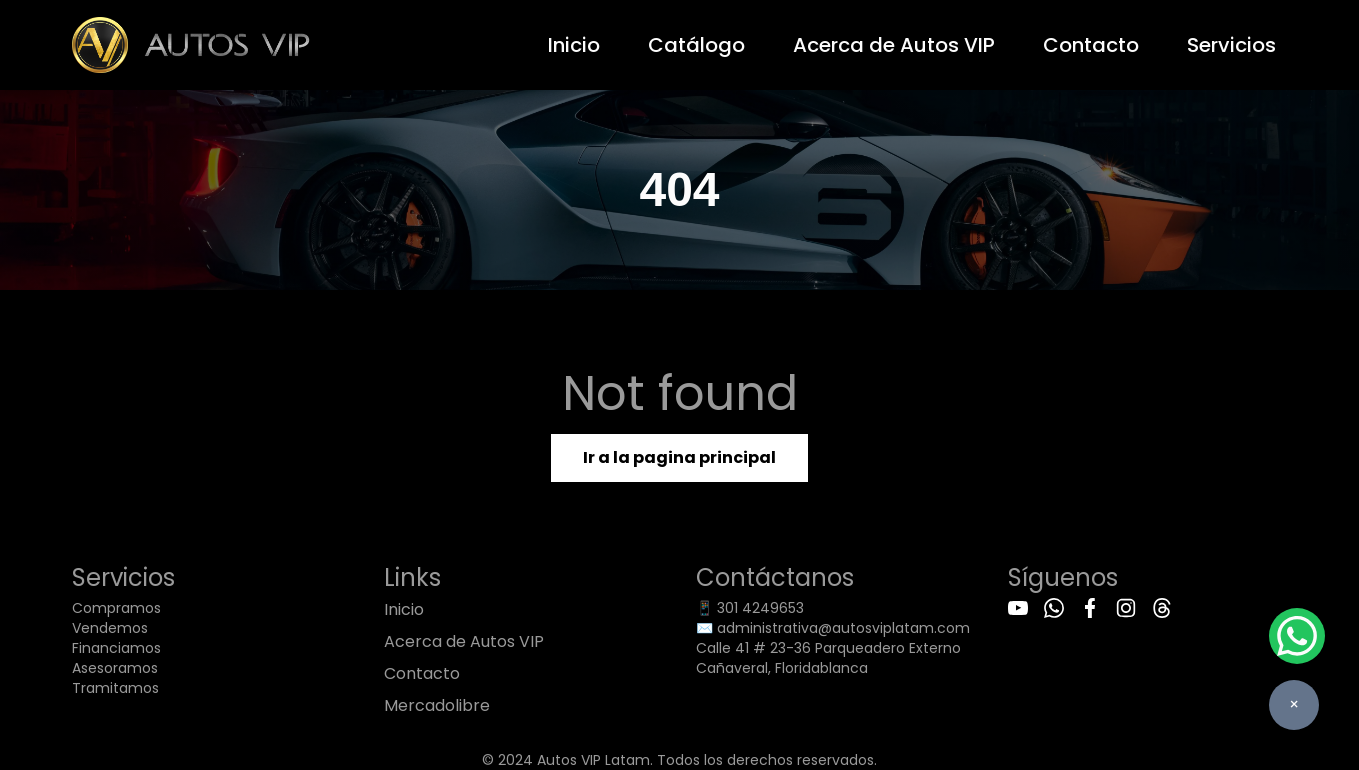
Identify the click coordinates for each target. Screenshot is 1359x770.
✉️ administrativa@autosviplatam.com (833, 628)
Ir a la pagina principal (679, 457)
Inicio (574, 45)
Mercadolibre (437, 705)
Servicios (1231, 45)
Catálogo (696, 45)
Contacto (1091, 45)
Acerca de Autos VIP (894, 45)
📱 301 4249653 (750, 608)
